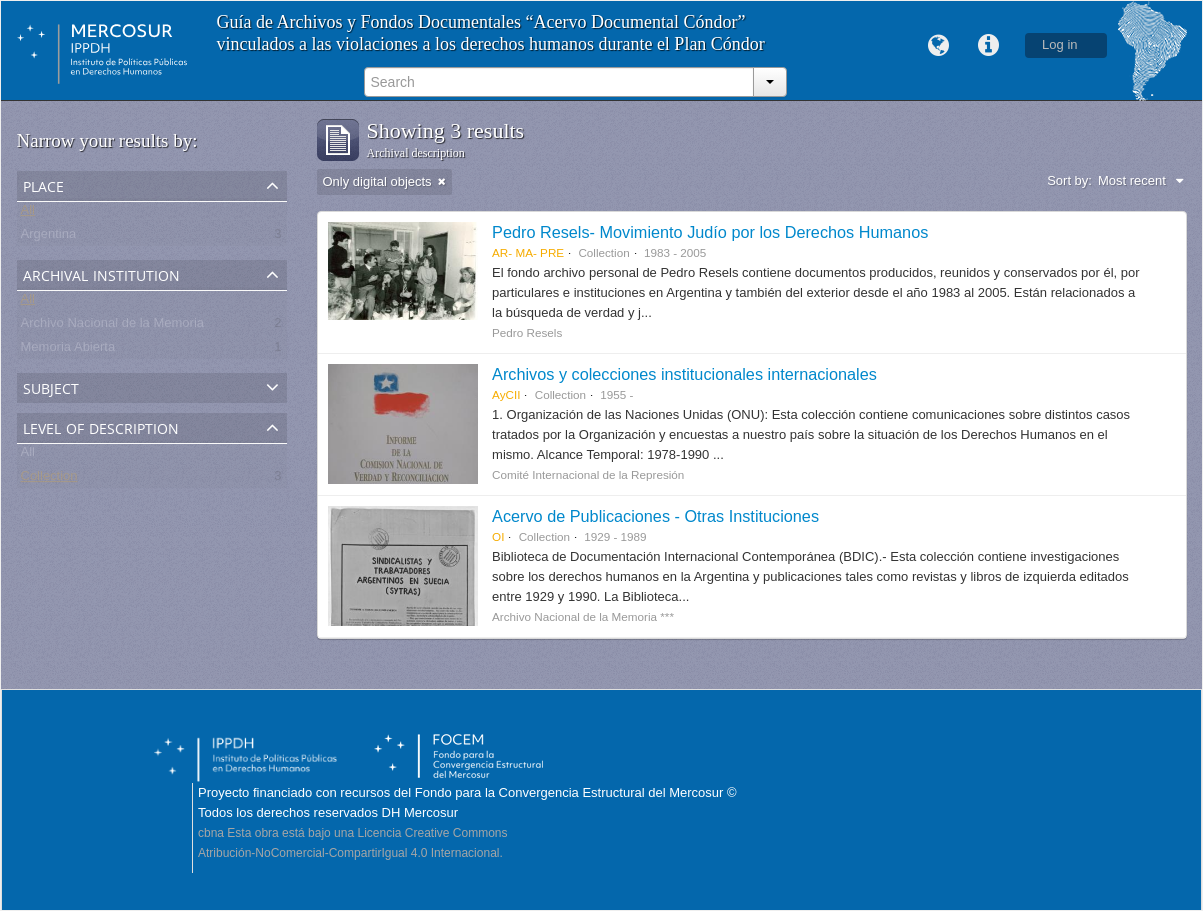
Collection (49, 479)
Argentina (49, 237)
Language (938, 46)
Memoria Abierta (68, 350)
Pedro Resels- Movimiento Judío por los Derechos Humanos (710, 232)
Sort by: (1069, 180)
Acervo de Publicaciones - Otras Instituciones (655, 516)
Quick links (988, 46)
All (28, 213)
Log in (1059, 44)
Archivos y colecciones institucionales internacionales (684, 374)
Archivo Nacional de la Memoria (113, 326)
